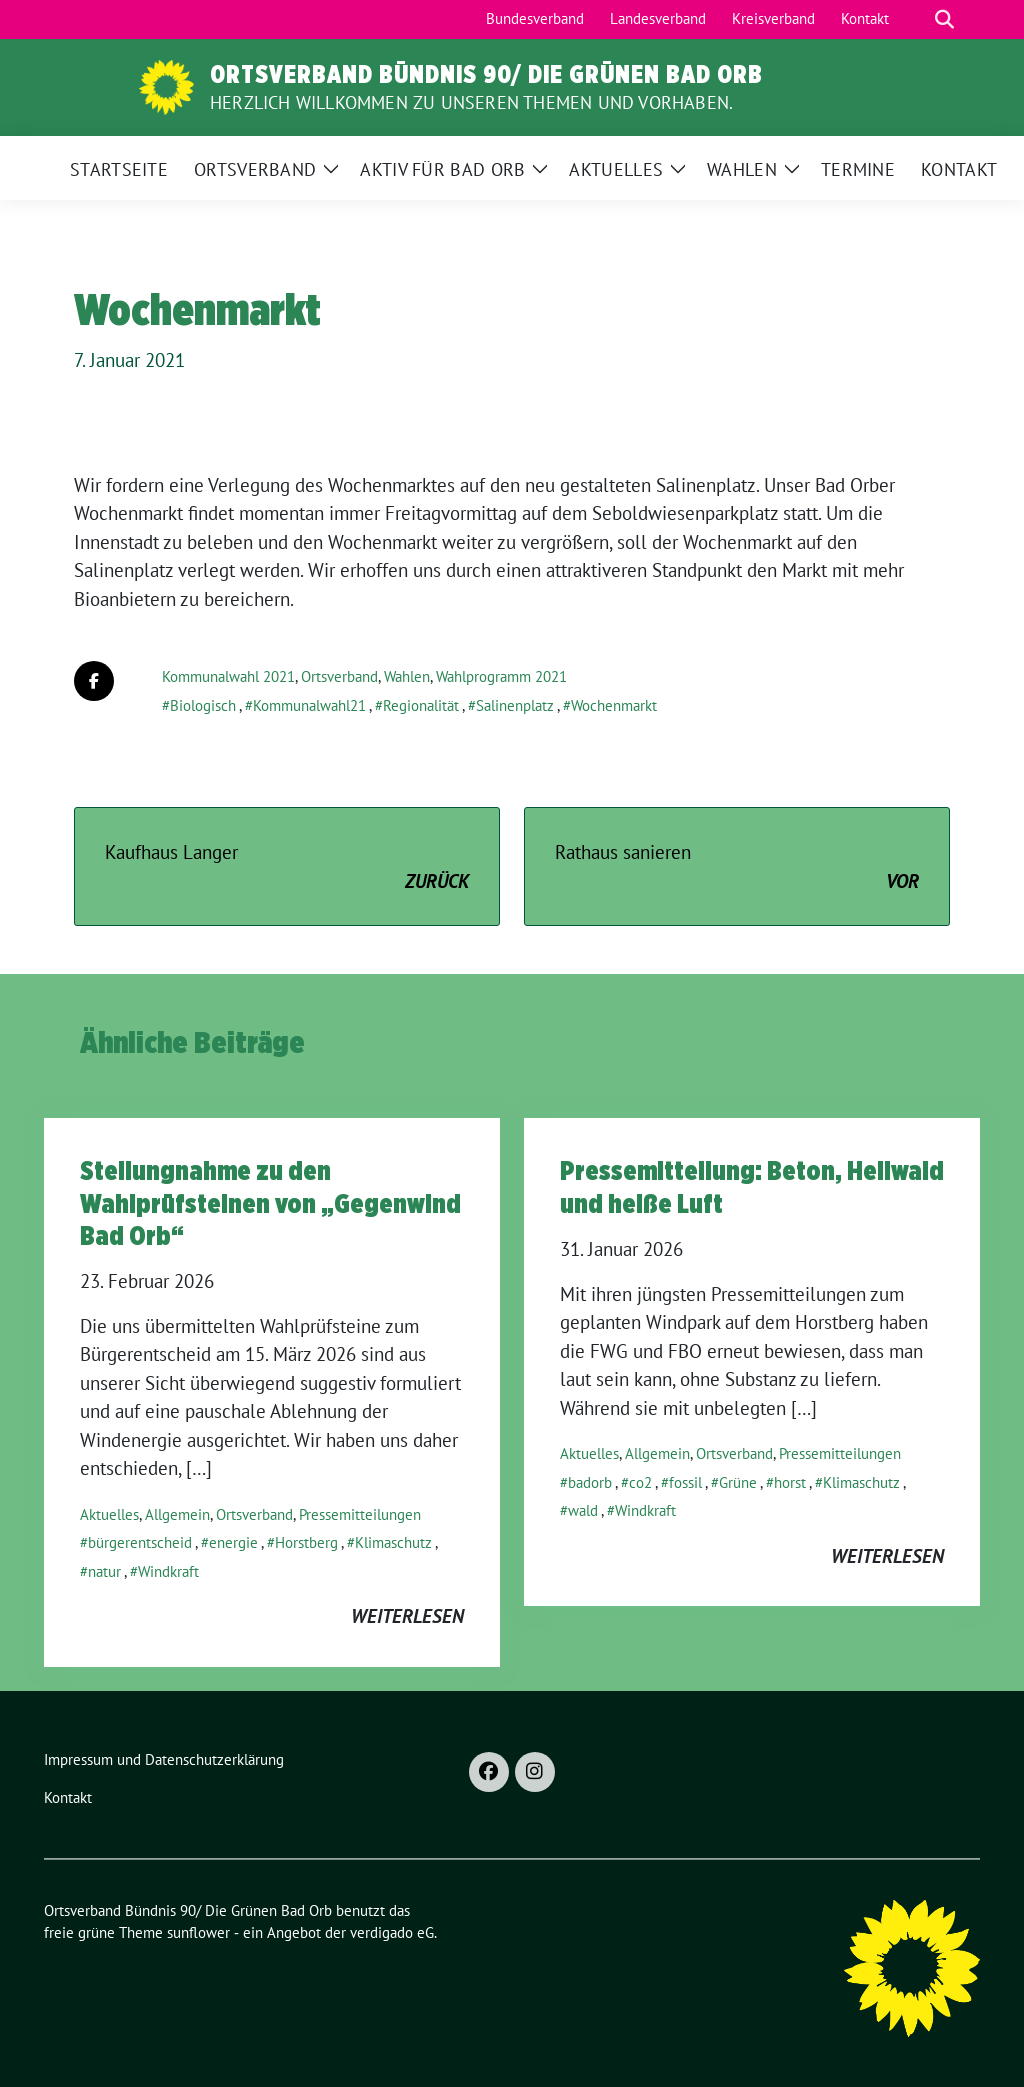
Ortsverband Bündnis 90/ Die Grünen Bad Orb (486, 74)
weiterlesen (407, 1616)
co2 (640, 1482)
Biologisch (203, 705)
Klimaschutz (393, 1542)
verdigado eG (392, 1932)
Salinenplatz (515, 705)
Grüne (738, 1482)
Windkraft (168, 1571)
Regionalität (421, 705)
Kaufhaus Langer (287, 867)
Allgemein (177, 1514)
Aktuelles (109, 1514)
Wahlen (407, 676)
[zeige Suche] (944, 19)
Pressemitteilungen (360, 1514)
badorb (590, 1482)
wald (583, 1510)
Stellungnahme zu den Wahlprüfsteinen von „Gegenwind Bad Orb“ (270, 1202)
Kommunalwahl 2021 (228, 676)
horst (790, 1482)
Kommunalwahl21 (309, 705)
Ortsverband (339, 676)
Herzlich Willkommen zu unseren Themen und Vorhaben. (471, 102)
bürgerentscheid (140, 1542)
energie (233, 1542)
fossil (685, 1482)
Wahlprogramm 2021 (501, 676)
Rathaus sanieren (737, 867)
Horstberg (306, 1542)
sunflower (198, 1932)
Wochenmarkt (614, 705)
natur (104, 1571)
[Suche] (916, 19)
